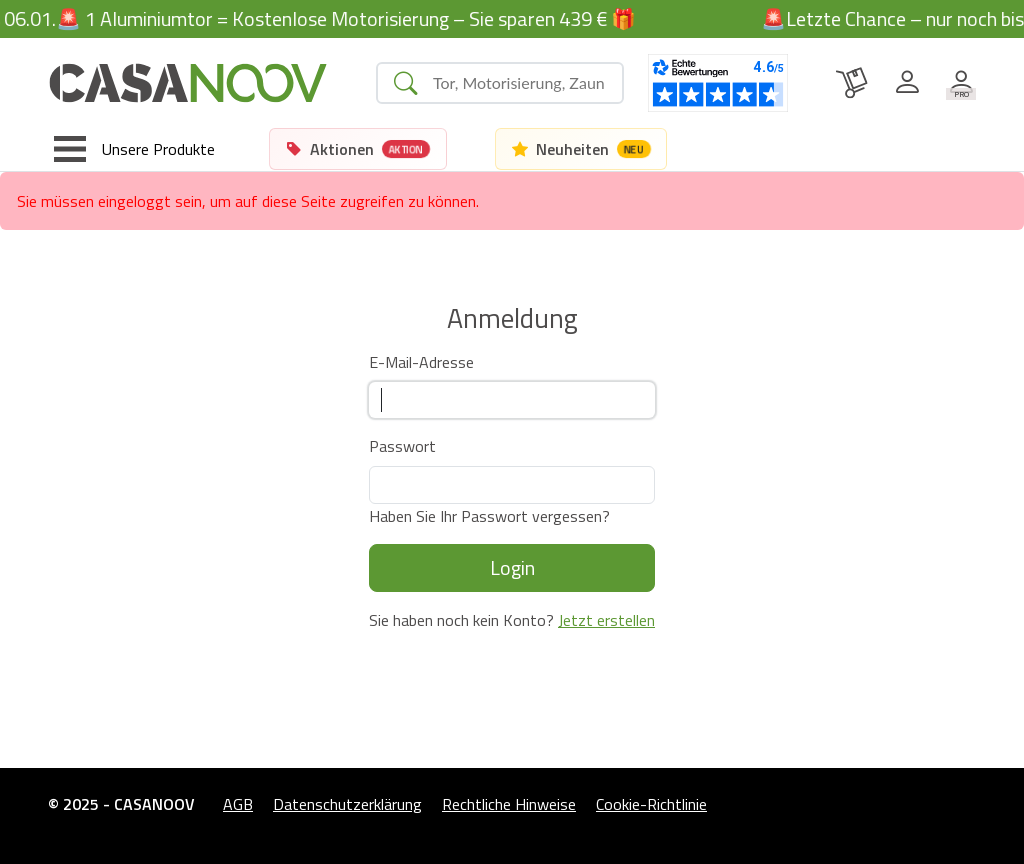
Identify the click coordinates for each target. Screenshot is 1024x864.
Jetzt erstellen (606, 620)
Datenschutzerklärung (347, 804)
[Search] (519, 83)
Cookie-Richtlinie (651, 804)
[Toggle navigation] (134, 149)
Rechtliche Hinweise (509, 804)
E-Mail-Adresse (421, 362)
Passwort (402, 446)
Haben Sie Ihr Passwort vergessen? (489, 516)
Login (512, 567)
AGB (238, 804)
